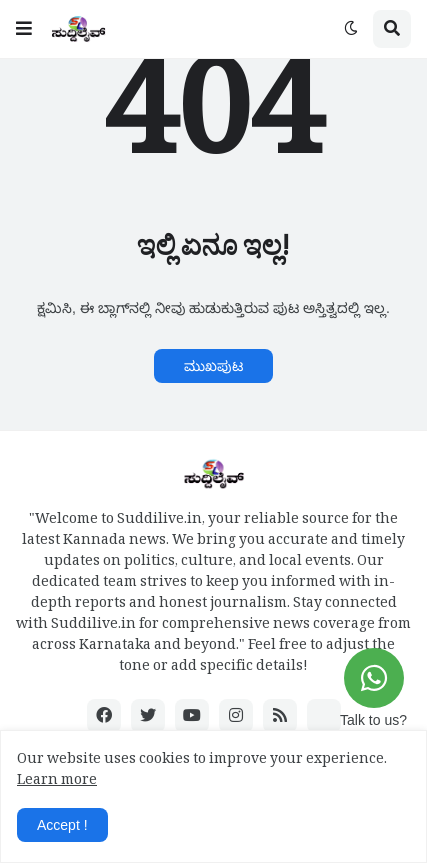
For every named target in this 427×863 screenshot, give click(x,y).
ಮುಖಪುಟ (213, 366)
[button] (24, 29)
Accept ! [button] (62, 825)
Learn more (57, 782)
